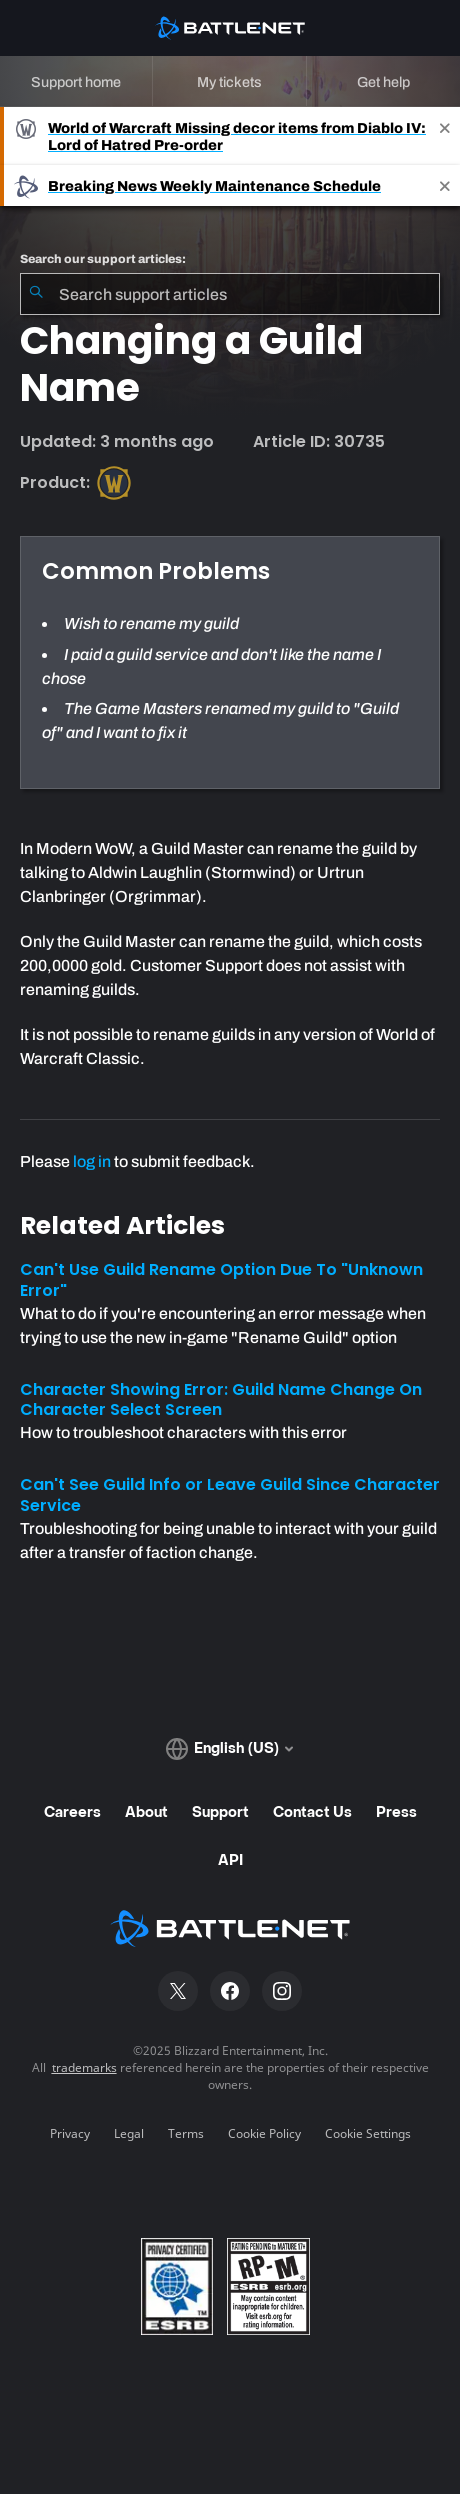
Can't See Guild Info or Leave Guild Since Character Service (230, 1495)
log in (92, 1161)
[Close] (445, 136)
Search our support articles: (103, 259)
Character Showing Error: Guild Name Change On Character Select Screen (221, 1400)
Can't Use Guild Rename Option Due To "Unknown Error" (221, 1280)
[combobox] (230, 294)
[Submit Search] (36, 294)
